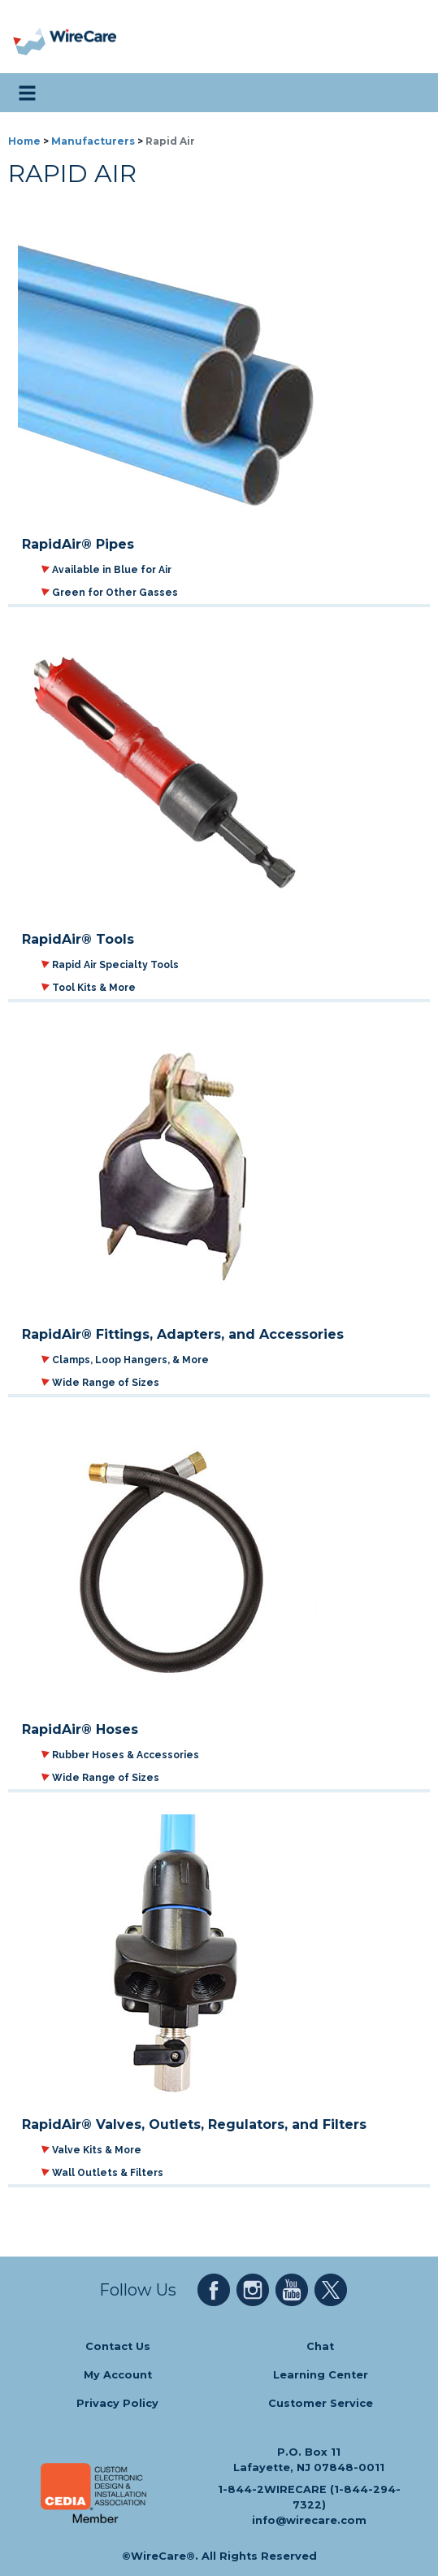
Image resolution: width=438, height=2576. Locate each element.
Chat (320, 2346)
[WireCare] (82, 37)
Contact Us (117, 2346)
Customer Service (320, 2403)
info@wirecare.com (309, 2520)
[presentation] (30, 37)
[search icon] (409, 92)
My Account (118, 2375)
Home (24, 141)
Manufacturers (93, 141)
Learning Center (320, 2375)
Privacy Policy (117, 2403)
